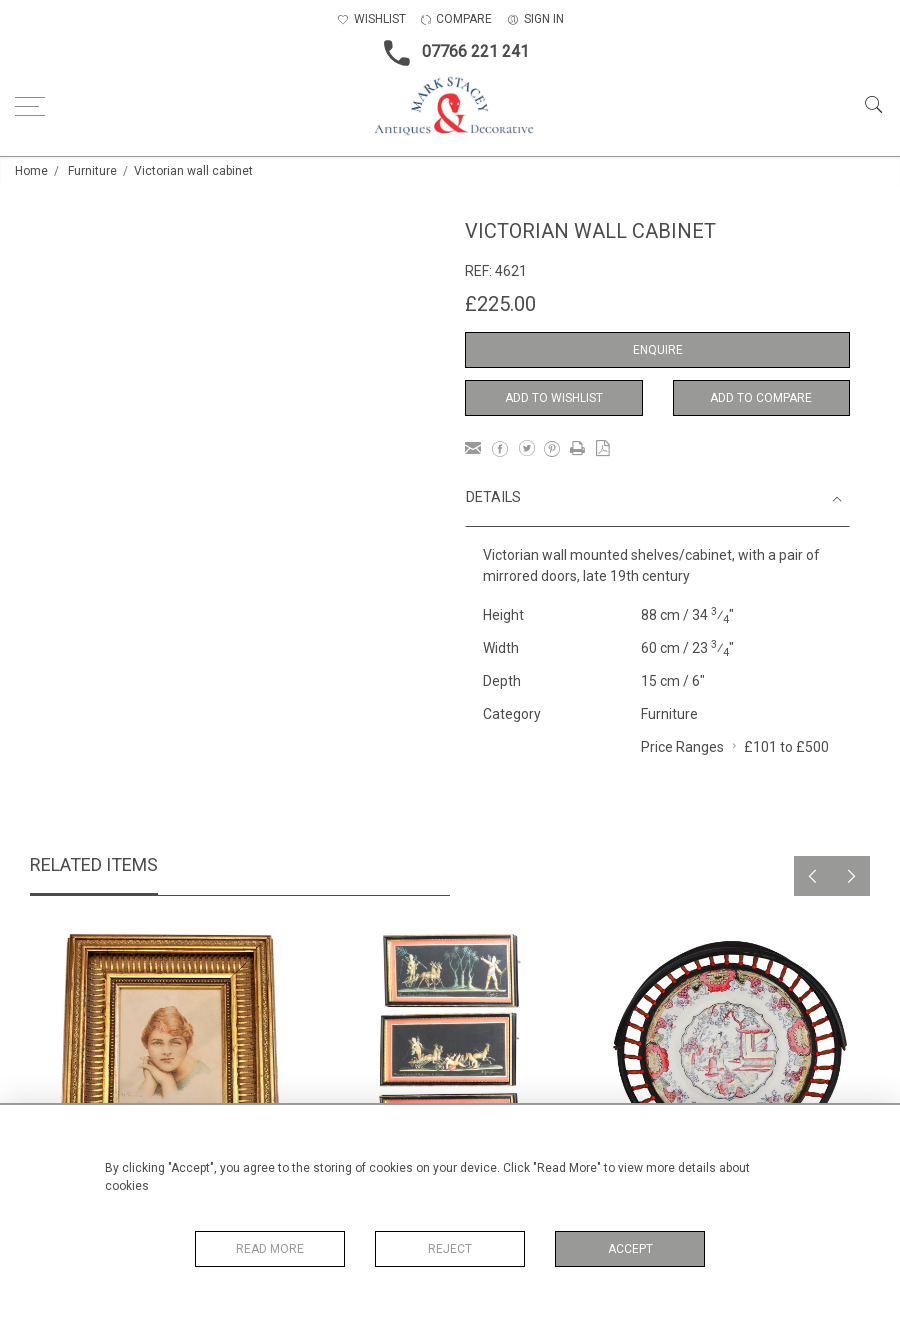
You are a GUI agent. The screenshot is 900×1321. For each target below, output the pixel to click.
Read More (270, 1249)
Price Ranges (682, 747)
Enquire (658, 350)
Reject (450, 1249)
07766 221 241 (450, 53)
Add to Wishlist (554, 398)
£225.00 (500, 304)
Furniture (92, 171)
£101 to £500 (786, 747)
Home (31, 171)
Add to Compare (761, 398)
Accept (630, 1249)
